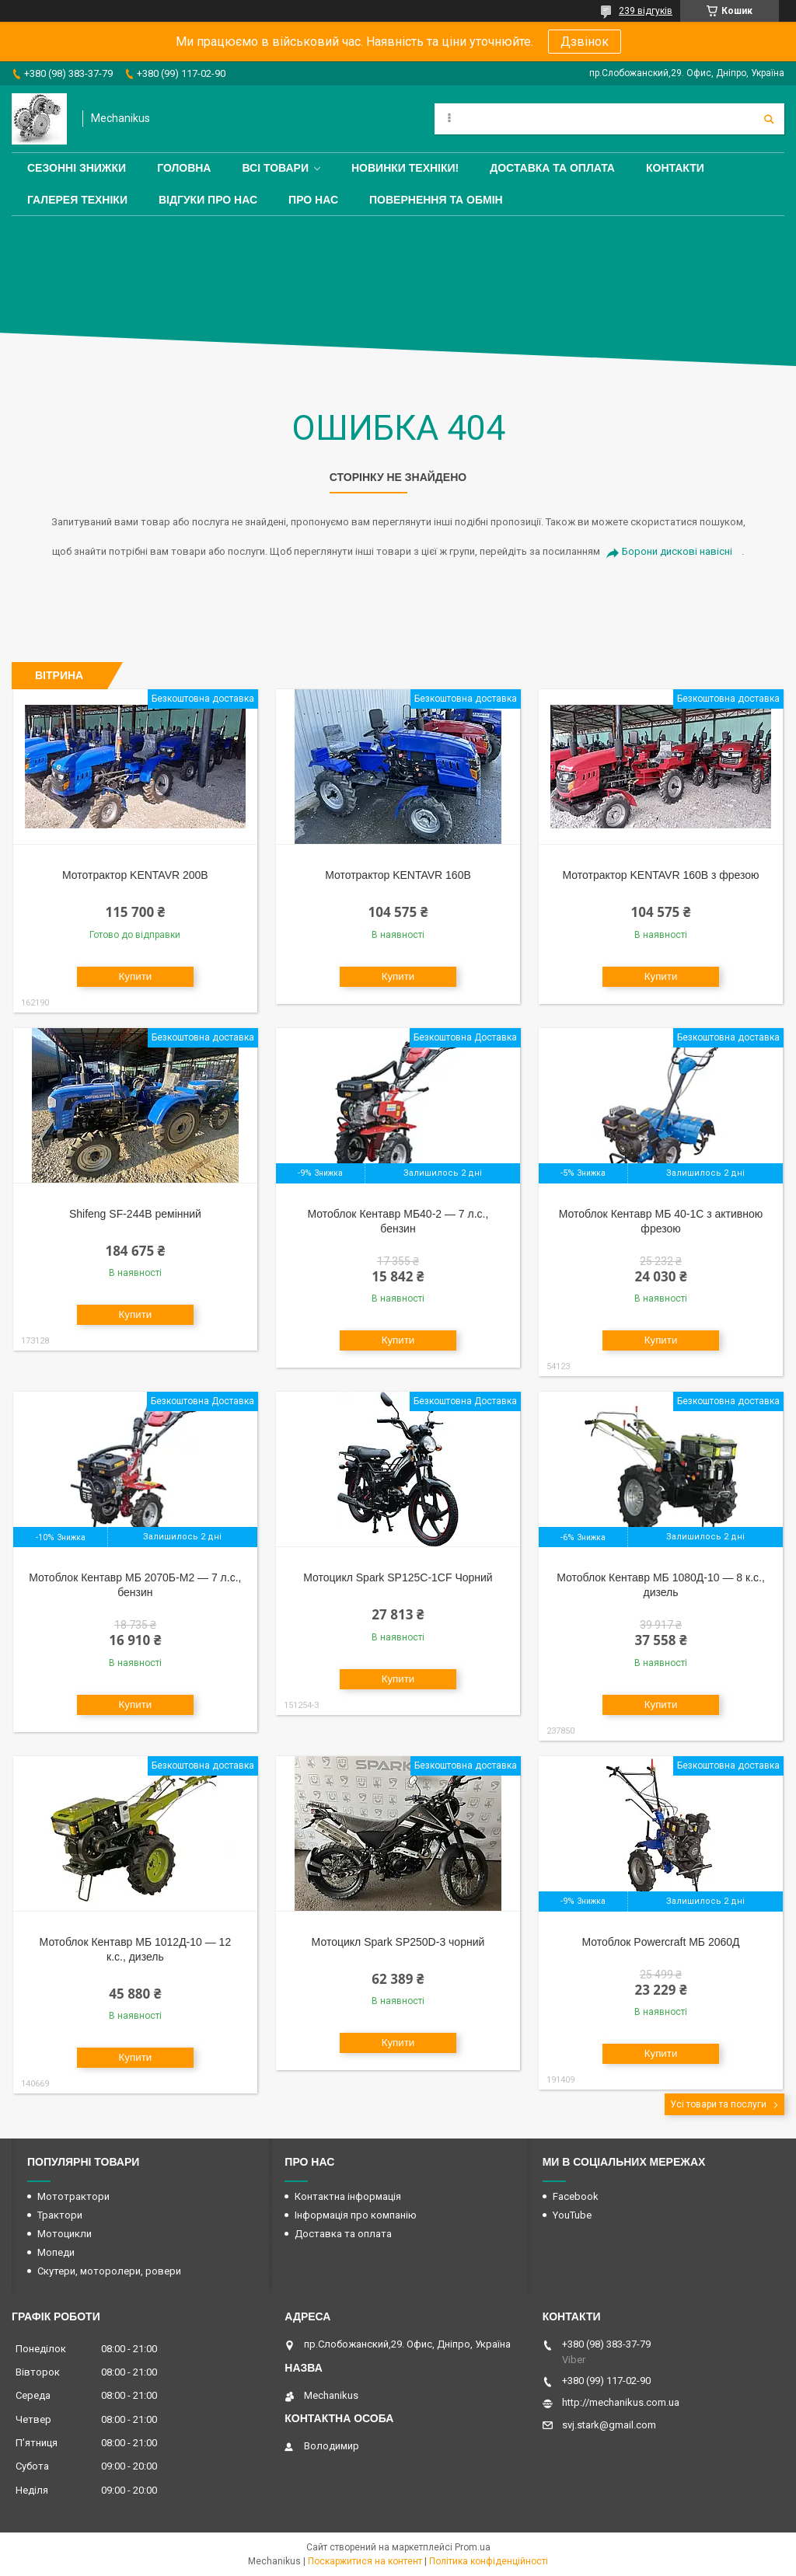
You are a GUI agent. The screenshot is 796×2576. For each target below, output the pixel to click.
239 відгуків (645, 10)
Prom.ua (473, 2547)
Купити (135, 976)
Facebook (576, 2196)
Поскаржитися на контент (365, 2561)
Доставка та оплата (552, 168)
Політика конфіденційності (488, 2561)
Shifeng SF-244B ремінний (135, 1214)
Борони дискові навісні (677, 551)
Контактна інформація (348, 2196)
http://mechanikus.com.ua (620, 2402)
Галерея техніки (77, 199)
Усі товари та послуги (718, 2104)
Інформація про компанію (356, 2215)
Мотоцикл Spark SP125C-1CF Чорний (397, 1577)
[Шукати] (768, 118)
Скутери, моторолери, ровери (109, 2271)
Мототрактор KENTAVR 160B (398, 875)
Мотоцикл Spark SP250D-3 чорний (398, 1942)
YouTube (572, 2215)
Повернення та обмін (436, 199)
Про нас (313, 199)
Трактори (59, 2215)
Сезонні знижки (76, 168)
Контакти (675, 168)
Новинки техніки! (405, 168)
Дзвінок (584, 41)
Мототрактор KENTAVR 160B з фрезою (660, 875)
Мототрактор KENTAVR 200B (135, 875)
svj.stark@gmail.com (609, 2425)
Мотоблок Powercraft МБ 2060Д (661, 1942)
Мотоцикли (64, 2234)
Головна (184, 168)
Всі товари (275, 168)
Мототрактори (73, 2196)
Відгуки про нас (208, 199)
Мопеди (56, 2252)
